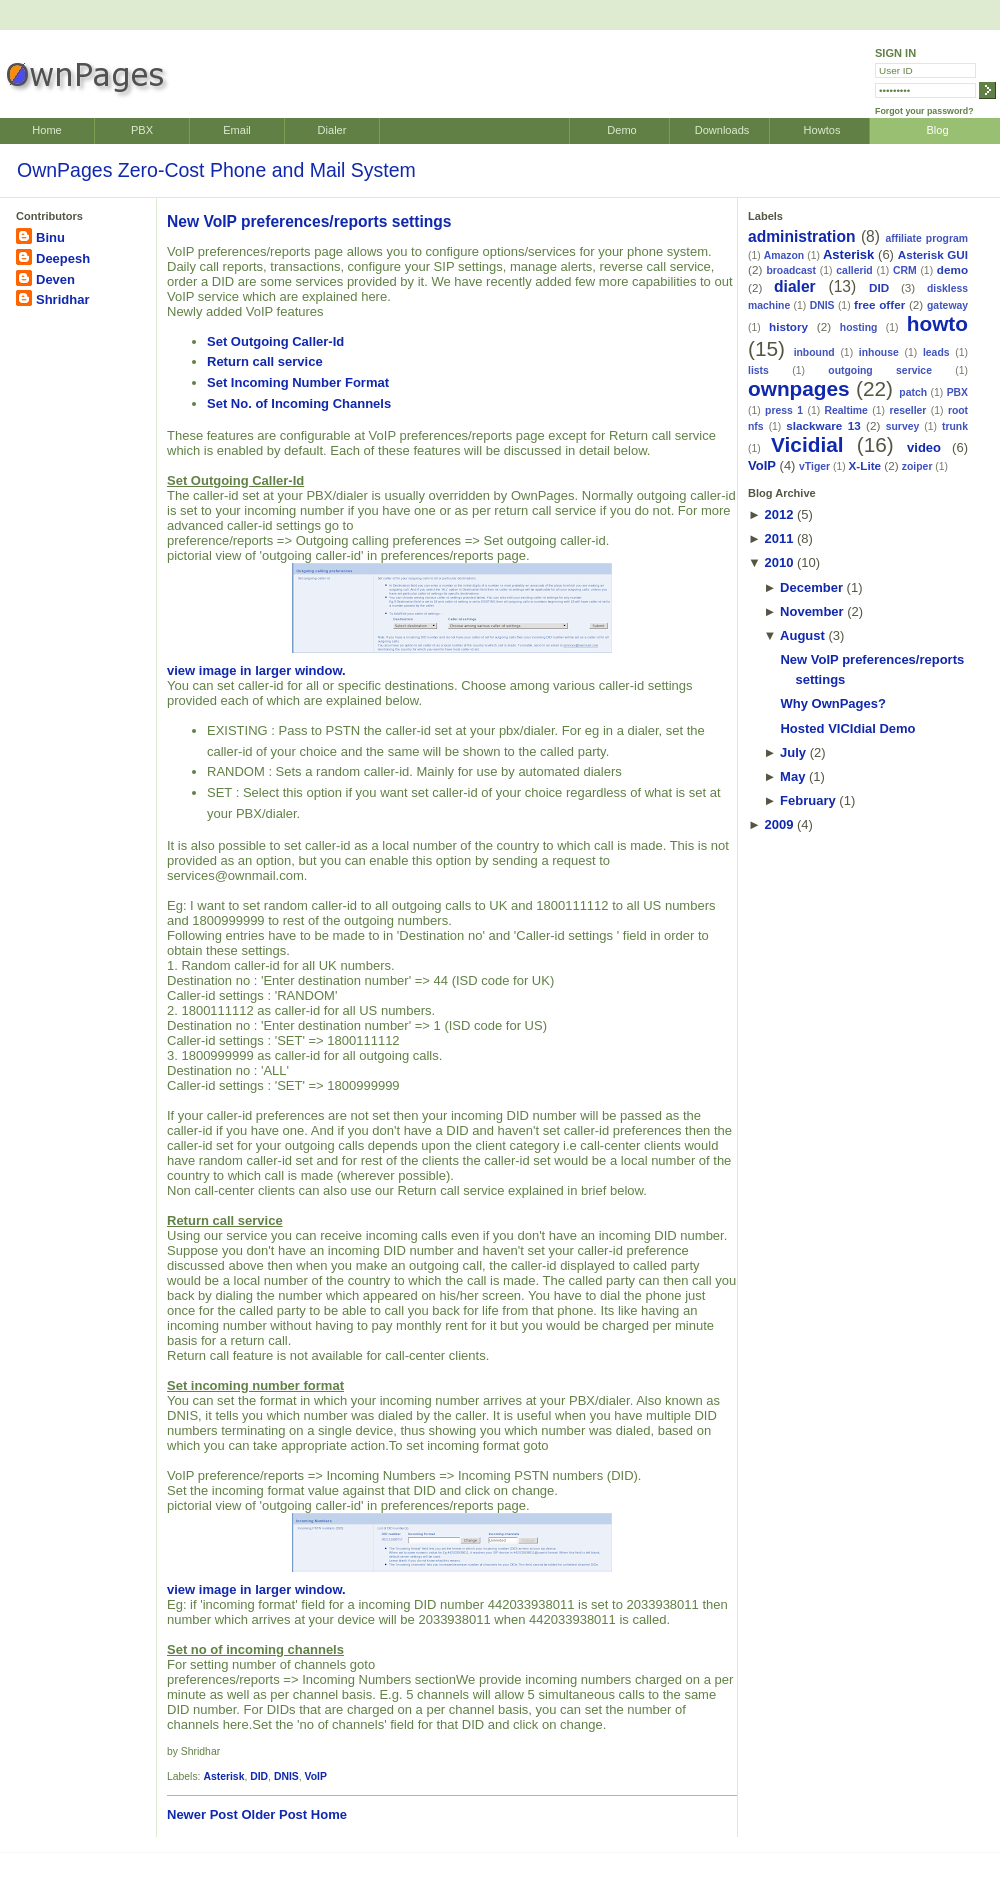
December (811, 587)
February (808, 800)
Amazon (784, 255)
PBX (142, 130)
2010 (778, 562)
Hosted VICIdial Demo (847, 728)
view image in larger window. (389, 620)
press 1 (784, 410)
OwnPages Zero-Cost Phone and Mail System (216, 170)
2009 (778, 824)
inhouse (879, 352)
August (802, 635)
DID (259, 1776)
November (812, 611)
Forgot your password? (924, 111)
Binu (50, 237)
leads (936, 352)
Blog (937, 130)
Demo (621, 130)
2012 (778, 514)
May (792, 776)
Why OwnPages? (832, 703)
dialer (795, 286)
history (788, 326)
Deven (55, 279)
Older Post (274, 1814)
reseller (907, 410)
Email (237, 130)
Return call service (265, 361)
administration (801, 236)
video (924, 447)
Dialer (332, 130)
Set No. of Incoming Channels (299, 403)
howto (937, 323)
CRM (905, 270)
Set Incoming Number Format (298, 382)
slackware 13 (823, 425)
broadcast (791, 270)
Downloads (722, 130)
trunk (955, 426)
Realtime (846, 410)
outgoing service (880, 370)
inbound (814, 352)
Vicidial (807, 444)
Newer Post (202, 1814)
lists (758, 370)
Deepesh (63, 258)
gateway (947, 305)
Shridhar (62, 299)
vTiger (814, 466)
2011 (778, 538)
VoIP (316, 1776)
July (793, 752)
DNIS (286, 1776)
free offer (879, 304)
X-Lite (865, 465)
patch (913, 392)
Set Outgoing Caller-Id (275, 341)
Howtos (822, 130)
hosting (859, 327)
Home (46, 130)
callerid (854, 270)
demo (952, 269)
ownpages (799, 388)
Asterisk (223, 1776)
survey (903, 426)
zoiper (917, 466)
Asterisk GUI (933, 254)
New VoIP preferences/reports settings (309, 221)
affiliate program (926, 238)
